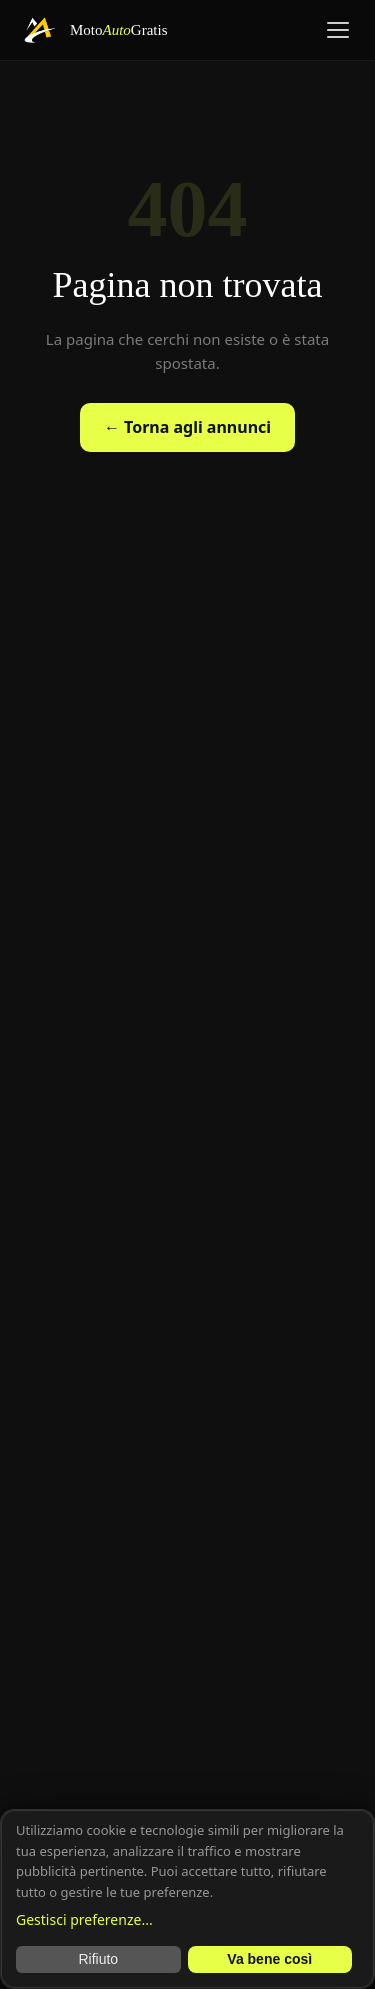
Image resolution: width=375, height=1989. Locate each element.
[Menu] (338, 30)
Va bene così (269, 1959)
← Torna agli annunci (187, 427)
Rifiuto (98, 1959)
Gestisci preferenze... (84, 1919)
